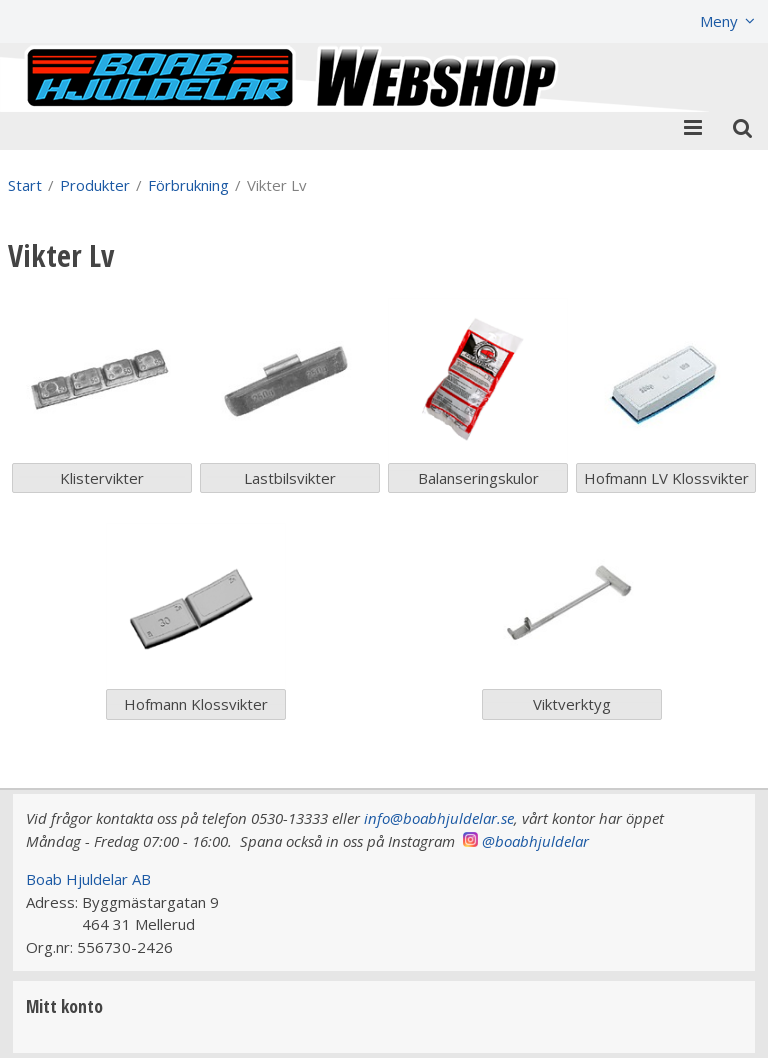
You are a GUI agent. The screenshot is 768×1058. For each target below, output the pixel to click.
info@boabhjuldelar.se (439, 818)
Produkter (95, 185)
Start (25, 185)
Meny (719, 21)
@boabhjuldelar (535, 841)
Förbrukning (188, 185)
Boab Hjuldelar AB (88, 879)
